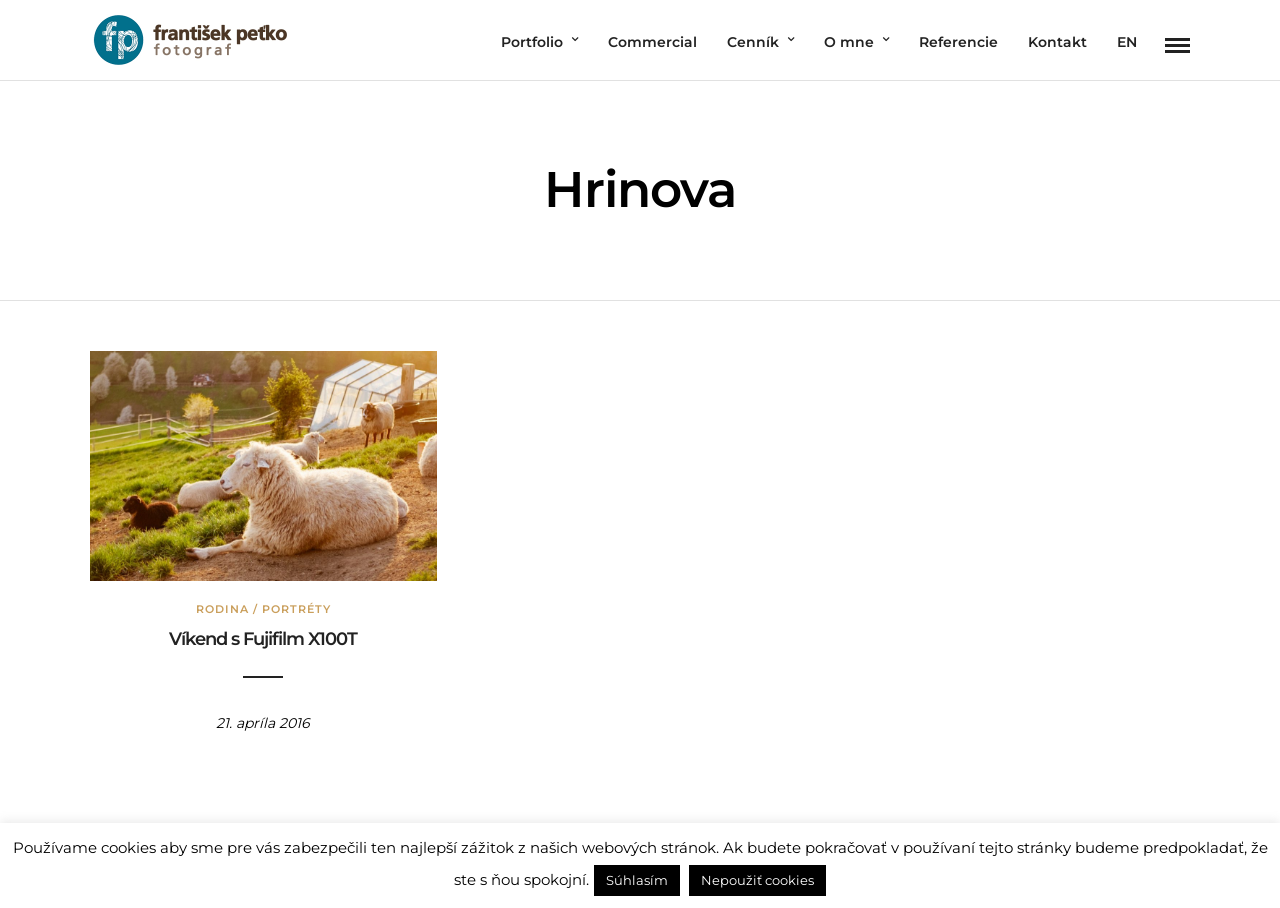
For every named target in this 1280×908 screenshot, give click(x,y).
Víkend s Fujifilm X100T (263, 639)
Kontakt (1057, 42)
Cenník (753, 42)
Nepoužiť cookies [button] (757, 880)
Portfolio (532, 42)
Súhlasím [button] (637, 880)
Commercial (652, 42)
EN (1127, 42)
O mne (849, 42)
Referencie (958, 42)
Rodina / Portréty (263, 609)
